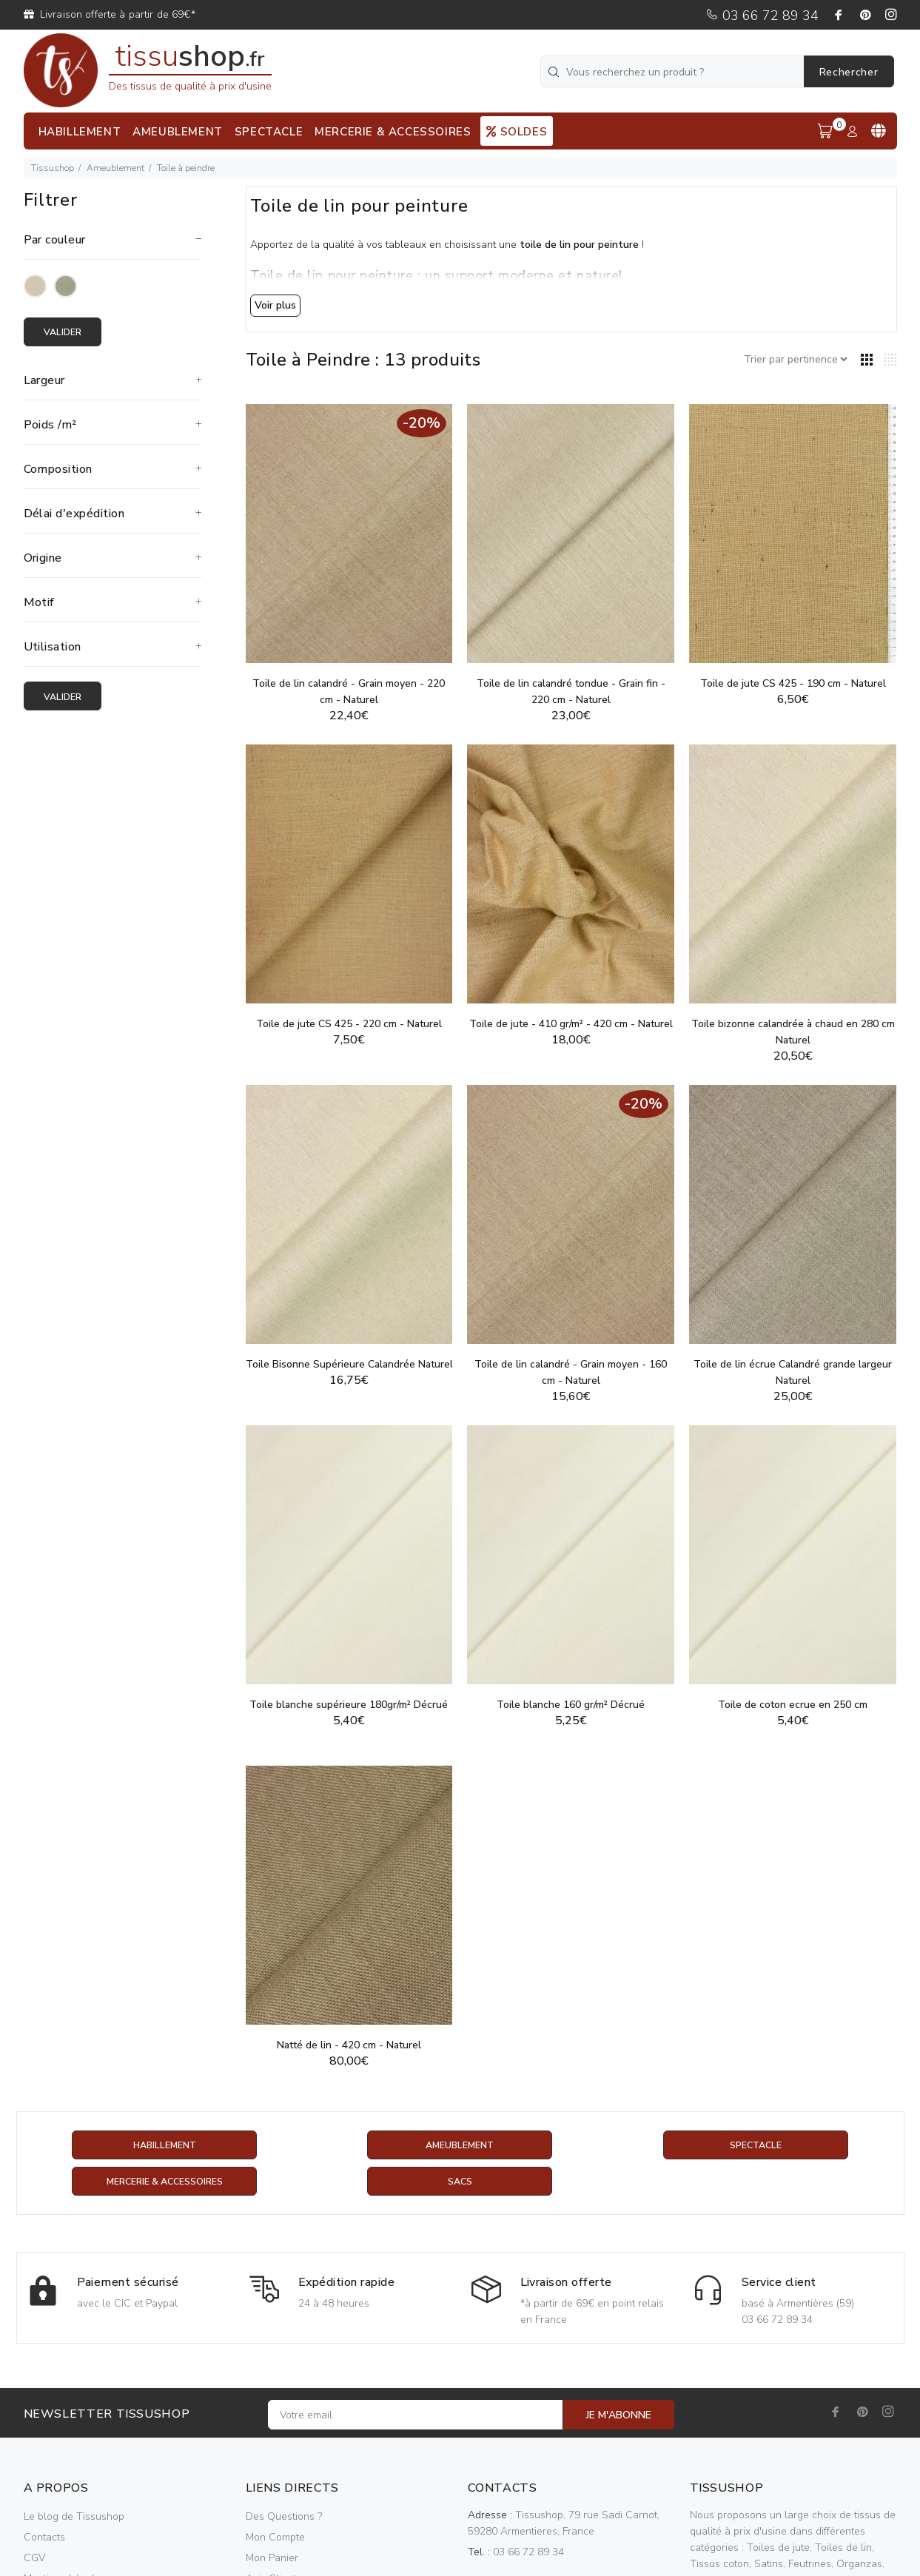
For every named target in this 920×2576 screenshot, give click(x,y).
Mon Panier (272, 2559)
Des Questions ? (284, 2518)
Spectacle (756, 2146)
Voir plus (275, 305)
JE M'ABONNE (618, 2416)
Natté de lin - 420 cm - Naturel (349, 2045)
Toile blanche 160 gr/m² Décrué (571, 1705)
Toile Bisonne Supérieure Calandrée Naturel (349, 1364)
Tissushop (52, 168)
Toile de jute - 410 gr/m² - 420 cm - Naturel (571, 1024)
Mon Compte (275, 2539)
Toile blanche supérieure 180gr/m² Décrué (348, 1705)
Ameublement (115, 168)
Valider (68, 333)
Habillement (164, 2146)
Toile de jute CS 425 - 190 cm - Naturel (793, 683)
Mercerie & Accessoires (164, 2183)
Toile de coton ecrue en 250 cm (792, 1705)
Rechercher (849, 72)
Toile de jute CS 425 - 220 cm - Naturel (349, 1024)
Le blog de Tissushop (74, 2518)
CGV (34, 2559)
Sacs (460, 2183)
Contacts (44, 2539)
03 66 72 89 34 (762, 15)
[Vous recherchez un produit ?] (673, 71)
